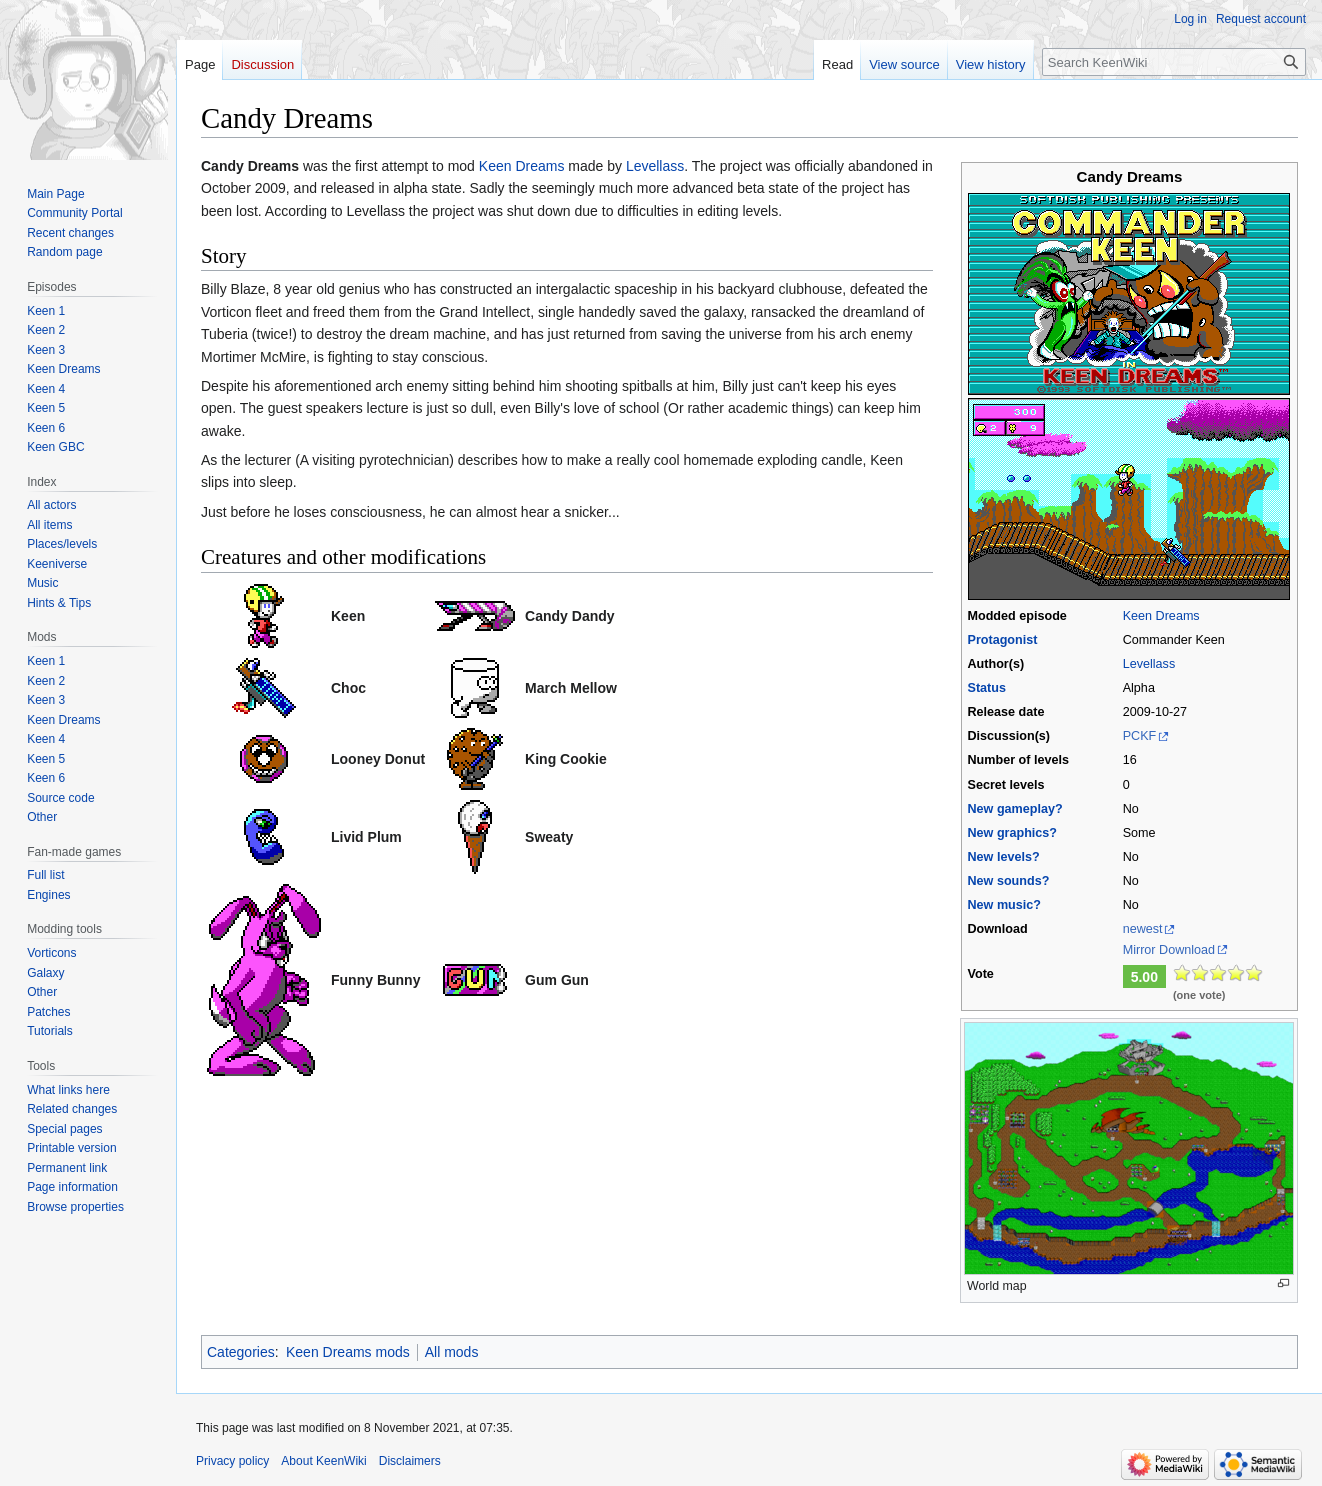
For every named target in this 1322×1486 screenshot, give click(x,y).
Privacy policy (232, 1461)
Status (986, 688)
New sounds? (1008, 881)
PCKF (1140, 736)
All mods (452, 1352)
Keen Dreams (1161, 616)
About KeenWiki (323, 1461)
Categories (241, 1352)
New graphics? (1012, 833)
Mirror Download (1169, 950)
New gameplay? (1014, 809)
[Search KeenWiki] (1174, 62)
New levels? (1003, 857)
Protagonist (1002, 640)
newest (1143, 929)
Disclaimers (410, 1461)
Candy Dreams (250, 166)
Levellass (1149, 664)
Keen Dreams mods (348, 1352)
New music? (1003, 905)
